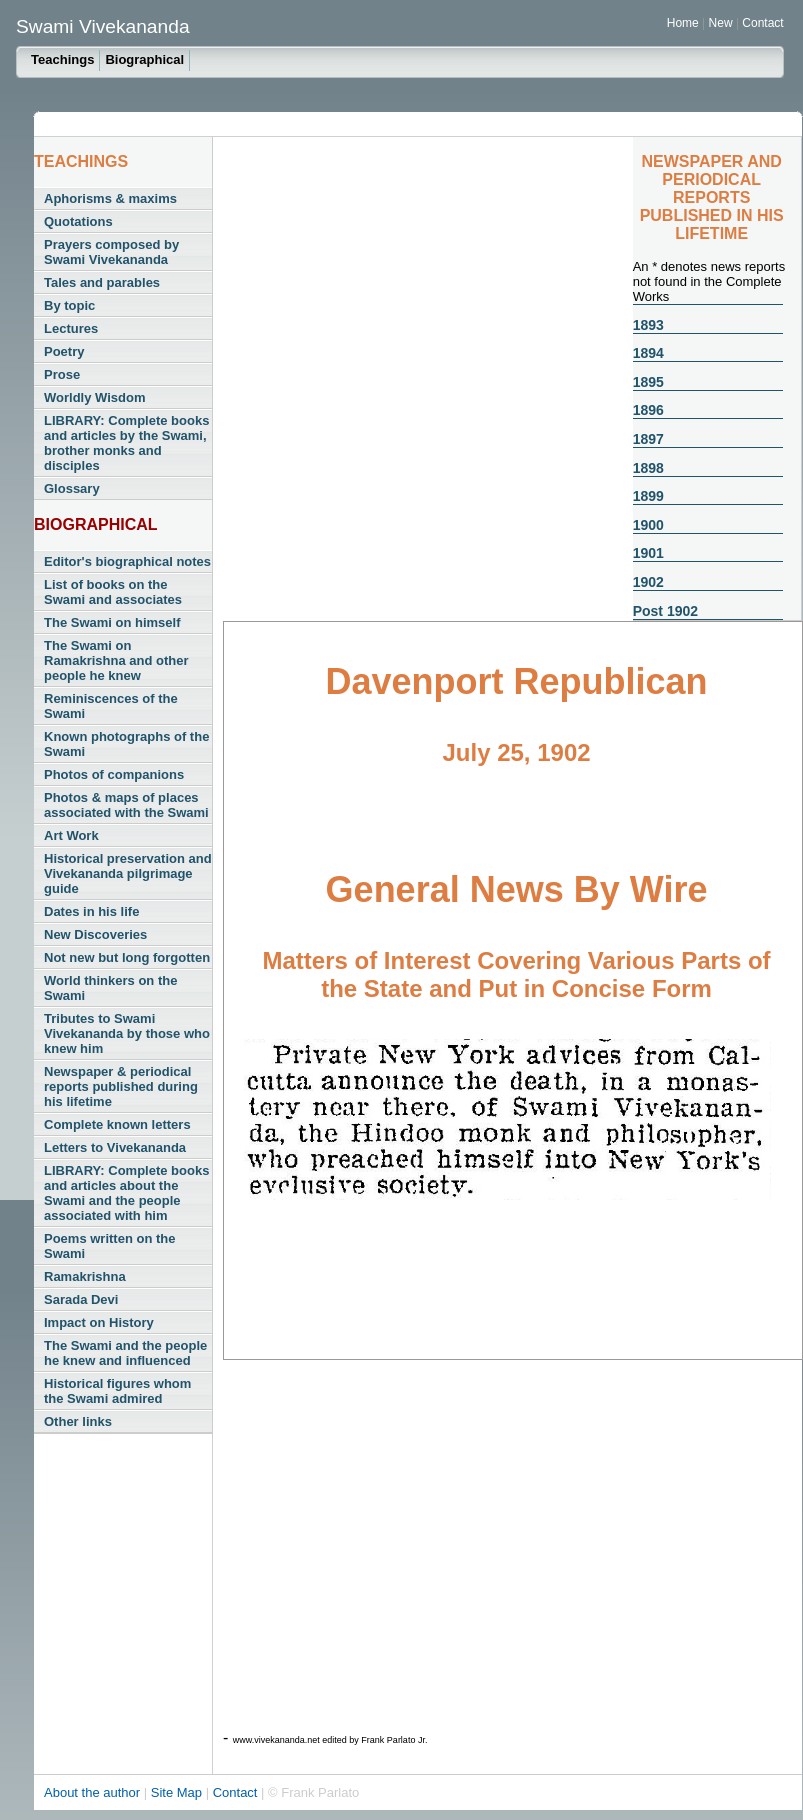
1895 (648, 382)
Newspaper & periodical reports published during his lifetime (121, 1086)
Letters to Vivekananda (115, 1147)
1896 (648, 410)
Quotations (78, 221)
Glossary (72, 488)
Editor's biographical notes (127, 561)
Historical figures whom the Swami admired (117, 1391)
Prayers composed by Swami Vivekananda (111, 252)
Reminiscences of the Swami (111, 706)
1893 (648, 325)
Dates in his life (91, 911)
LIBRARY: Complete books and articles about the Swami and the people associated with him (126, 1193)
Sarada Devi (81, 1299)
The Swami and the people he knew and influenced (125, 1353)
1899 (648, 496)
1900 (648, 525)
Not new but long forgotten (127, 957)
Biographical (144, 59)
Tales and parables (102, 282)
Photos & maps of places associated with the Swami (126, 805)
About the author (94, 1792)
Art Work (71, 835)
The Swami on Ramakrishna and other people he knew (116, 660)
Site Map (178, 1792)
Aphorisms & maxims (110, 198)
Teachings (62, 59)
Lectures (71, 328)
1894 (648, 353)
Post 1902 (665, 611)
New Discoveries (95, 934)
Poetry (64, 351)
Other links (78, 1421)
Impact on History (99, 1322)
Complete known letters (117, 1124)
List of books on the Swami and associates (113, 592)
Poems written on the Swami (109, 1246)
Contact (762, 23)
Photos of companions (114, 774)
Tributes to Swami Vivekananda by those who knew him (127, 1033)
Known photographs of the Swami (126, 744)
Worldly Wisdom (94, 397)
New (722, 23)
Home (683, 23)
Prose (62, 374)
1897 (648, 439)
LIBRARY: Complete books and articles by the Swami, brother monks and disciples (126, 443)
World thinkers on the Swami (110, 988)
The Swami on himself (112, 622)
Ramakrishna (85, 1276)
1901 (648, 553)
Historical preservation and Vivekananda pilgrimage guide (128, 873)
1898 (648, 468)
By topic (69, 305)
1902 (648, 582)
